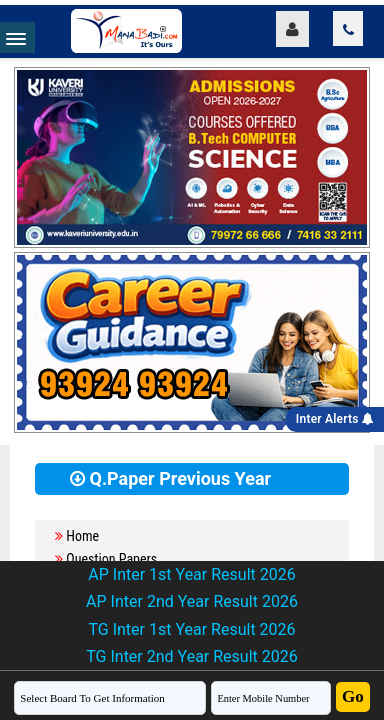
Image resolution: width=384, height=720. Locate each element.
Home (82, 536)
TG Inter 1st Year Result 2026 (191, 629)
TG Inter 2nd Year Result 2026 (191, 656)
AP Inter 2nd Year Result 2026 (192, 601)
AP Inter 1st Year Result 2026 (191, 574)
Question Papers (111, 559)
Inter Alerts (335, 419)
